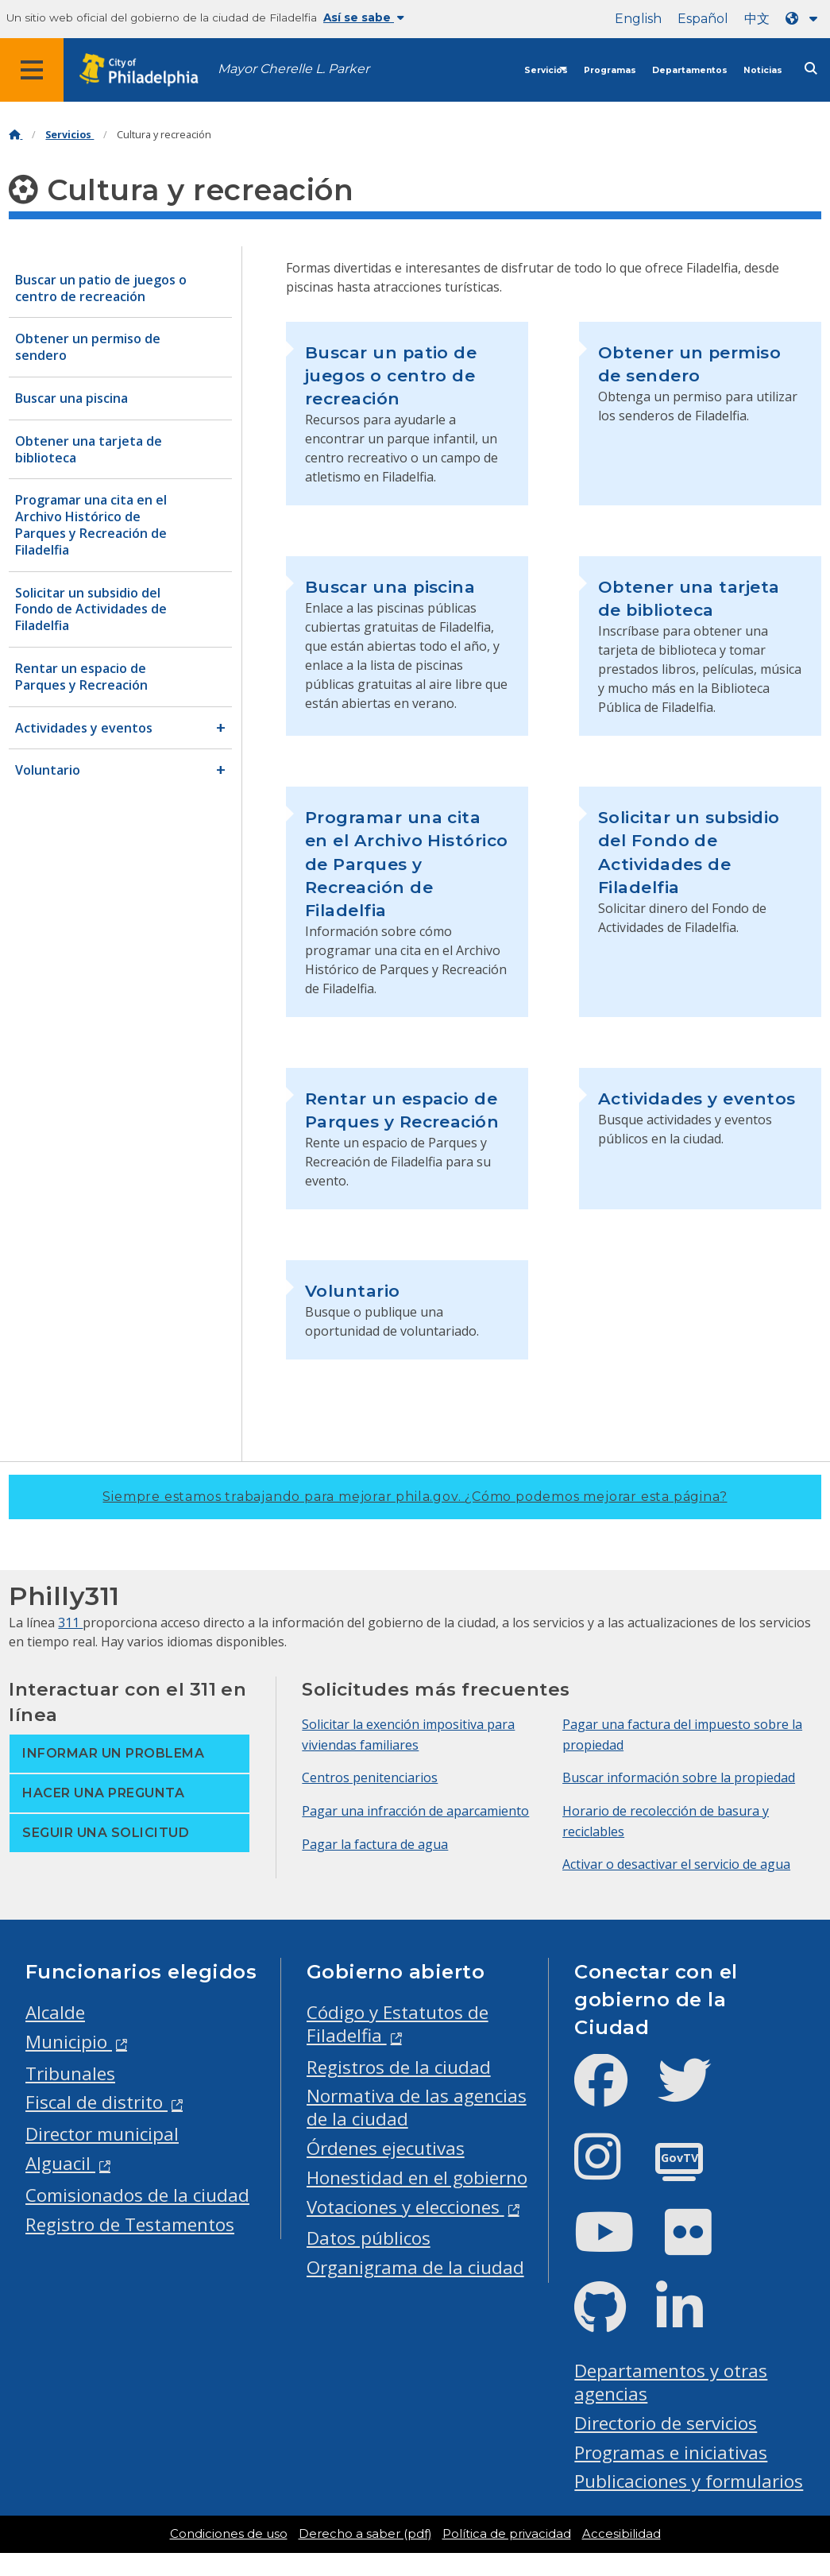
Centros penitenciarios (370, 1777)
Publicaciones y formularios (688, 2481)
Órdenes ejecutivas (386, 2148)
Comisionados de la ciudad (137, 2195)
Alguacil (60, 2163)
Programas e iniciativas (670, 2452)
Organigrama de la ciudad (415, 2267)
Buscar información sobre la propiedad (678, 1777)
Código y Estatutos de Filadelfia (397, 2024)
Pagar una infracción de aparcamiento (415, 1811)
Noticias (762, 70)
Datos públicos (368, 2238)
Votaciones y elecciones (405, 2207)
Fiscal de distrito (96, 2102)
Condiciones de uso (229, 2534)
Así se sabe (363, 17)
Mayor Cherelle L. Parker (293, 68)
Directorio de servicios (665, 2423)
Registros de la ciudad (399, 2067)
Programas (610, 70)
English (638, 18)
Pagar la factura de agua (375, 1844)
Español (703, 18)
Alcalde (55, 2012)
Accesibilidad (621, 2534)
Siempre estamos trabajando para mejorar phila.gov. (414, 1496)
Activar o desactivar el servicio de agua (676, 1864)
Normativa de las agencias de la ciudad (417, 2107)
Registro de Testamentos (129, 2224)
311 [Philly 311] (70, 1622)
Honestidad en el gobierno (417, 2177)
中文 (757, 18)
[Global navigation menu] (32, 70)
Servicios (546, 70)
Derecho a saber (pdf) (365, 2534)
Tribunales (70, 2073)
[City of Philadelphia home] (146, 70)
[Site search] (811, 68)
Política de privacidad (506, 2534)
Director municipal (102, 2134)
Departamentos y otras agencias (670, 2382)
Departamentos (690, 70)
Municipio (68, 2041)
